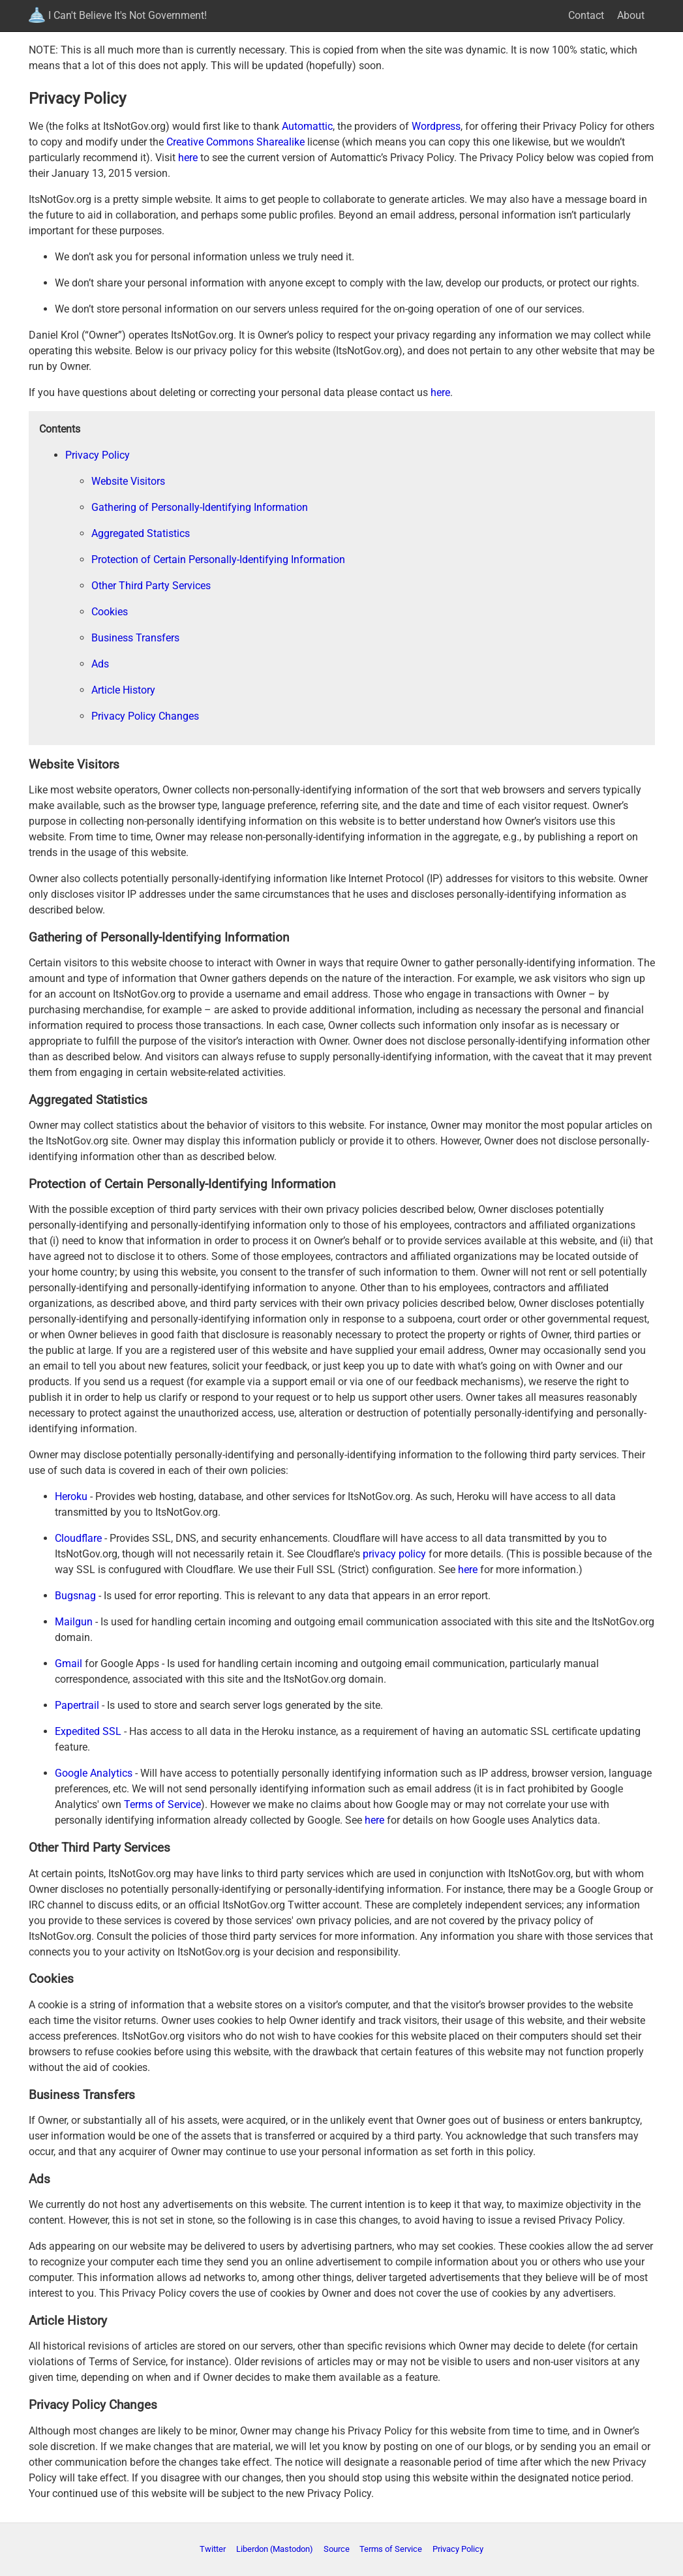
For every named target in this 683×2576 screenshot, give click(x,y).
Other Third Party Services (151, 585)
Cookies (109, 612)
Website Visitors (128, 481)
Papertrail (77, 1705)
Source (337, 2549)
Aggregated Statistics (140, 533)
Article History (123, 690)
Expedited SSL (88, 1731)
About (631, 15)
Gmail (68, 1663)
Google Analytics (93, 1773)
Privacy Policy (97, 455)
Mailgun (74, 1622)
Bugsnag (75, 1595)
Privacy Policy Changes (145, 716)
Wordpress (436, 126)
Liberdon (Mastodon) (274, 2549)
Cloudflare (78, 1538)
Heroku (71, 1496)
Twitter (213, 2549)
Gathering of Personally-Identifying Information (199, 507)
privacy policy (394, 1554)
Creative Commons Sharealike (235, 142)
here (188, 157)
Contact (586, 15)
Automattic (307, 126)
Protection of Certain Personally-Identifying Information (218, 559)
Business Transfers (135, 638)
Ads (100, 664)
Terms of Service (162, 1804)
